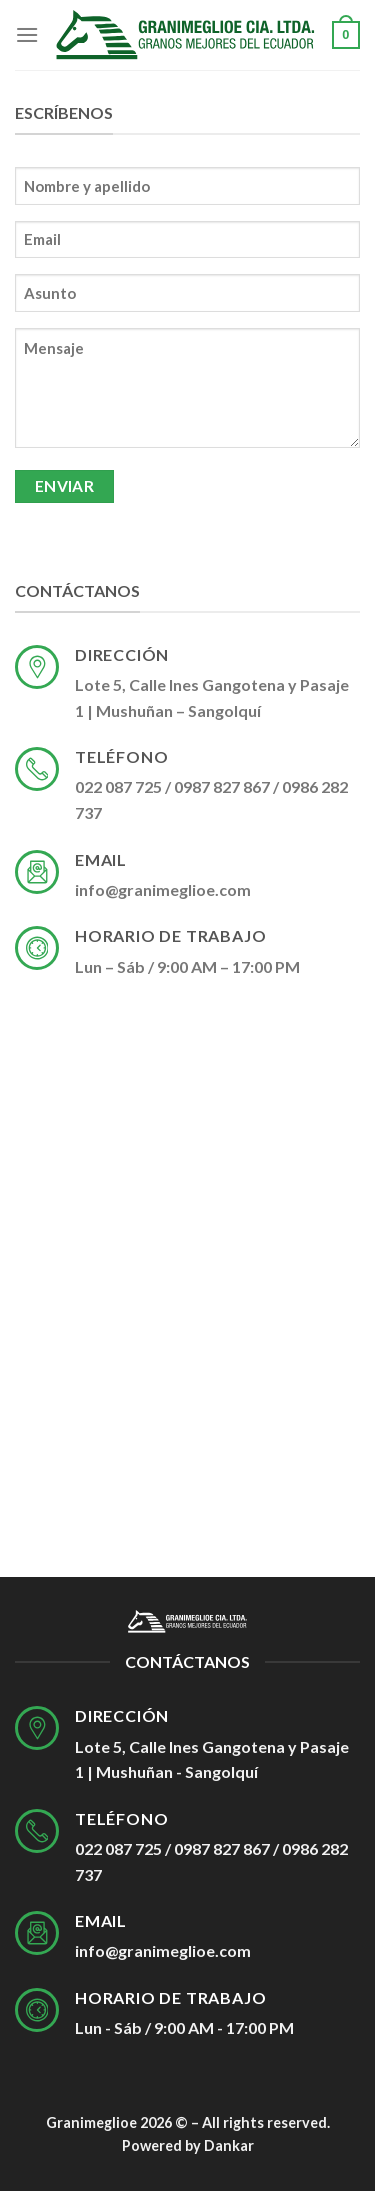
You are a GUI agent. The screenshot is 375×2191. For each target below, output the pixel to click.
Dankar (229, 2145)
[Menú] (27, 34)
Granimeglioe (91, 2122)
